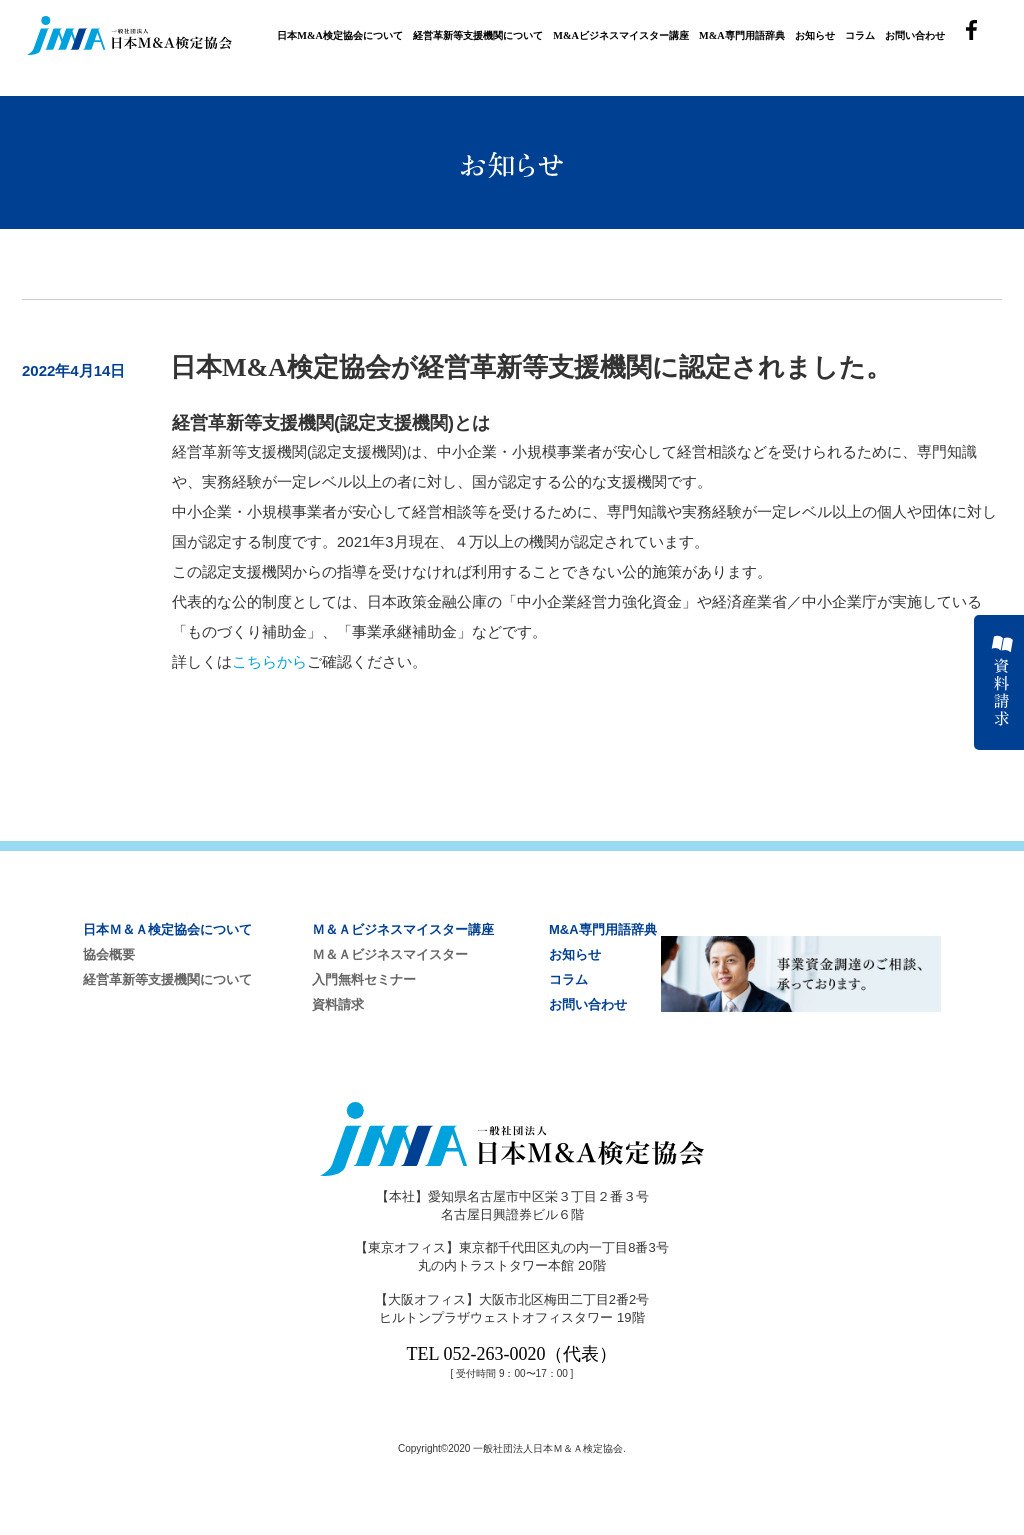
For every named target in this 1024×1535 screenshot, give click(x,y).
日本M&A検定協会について (340, 35)
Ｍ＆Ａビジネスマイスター (390, 954)
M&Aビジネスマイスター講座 (621, 35)
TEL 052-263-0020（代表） (512, 1354)
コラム (860, 35)
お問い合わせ (915, 35)
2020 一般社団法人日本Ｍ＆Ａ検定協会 (535, 1448)
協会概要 (109, 954)
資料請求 (338, 1004)
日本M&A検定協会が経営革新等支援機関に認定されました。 (531, 367)
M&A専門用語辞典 (742, 35)
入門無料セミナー (364, 979)
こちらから (269, 661)
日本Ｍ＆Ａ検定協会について (167, 929)
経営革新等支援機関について (478, 35)
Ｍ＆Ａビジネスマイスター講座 (403, 929)
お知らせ (815, 35)
